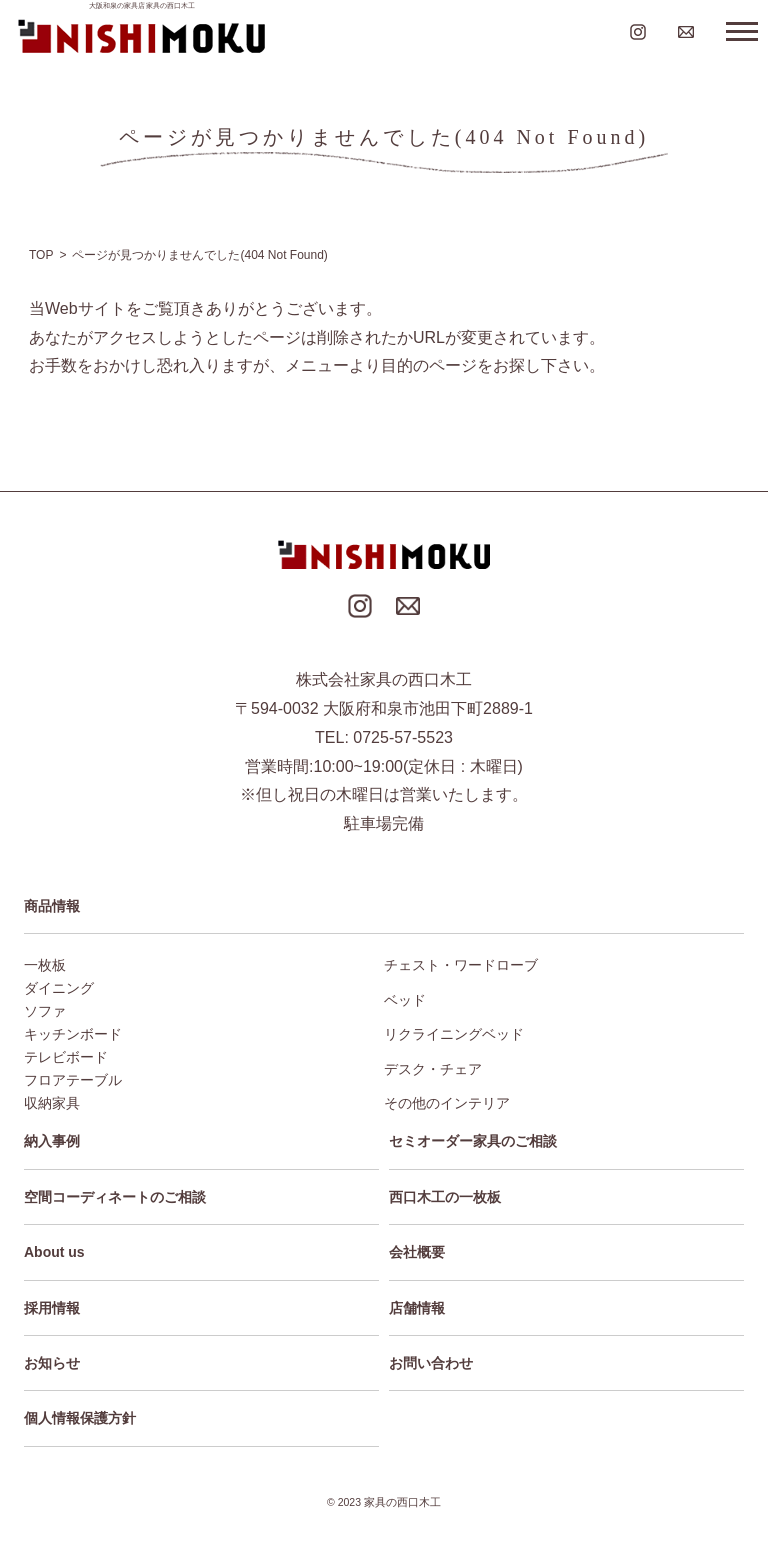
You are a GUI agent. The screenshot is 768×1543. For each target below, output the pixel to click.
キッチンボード (73, 1034)
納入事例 (52, 1141)
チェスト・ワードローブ (461, 965)
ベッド (405, 1000)
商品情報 (52, 906)
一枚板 (45, 965)
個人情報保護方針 (80, 1418)
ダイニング (59, 988)
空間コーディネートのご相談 (115, 1197)
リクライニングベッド (454, 1034)
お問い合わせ (431, 1363)
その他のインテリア (447, 1103)
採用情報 (52, 1308)
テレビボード (66, 1057)
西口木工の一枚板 (445, 1197)
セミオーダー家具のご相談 (473, 1141)
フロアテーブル (73, 1080)
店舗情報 (417, 1308)
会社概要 (417, 1252)
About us (54, 1252)
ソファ (45, 1011)
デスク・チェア (433, 1069)
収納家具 (52, 1103)
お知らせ (52, 1363)
